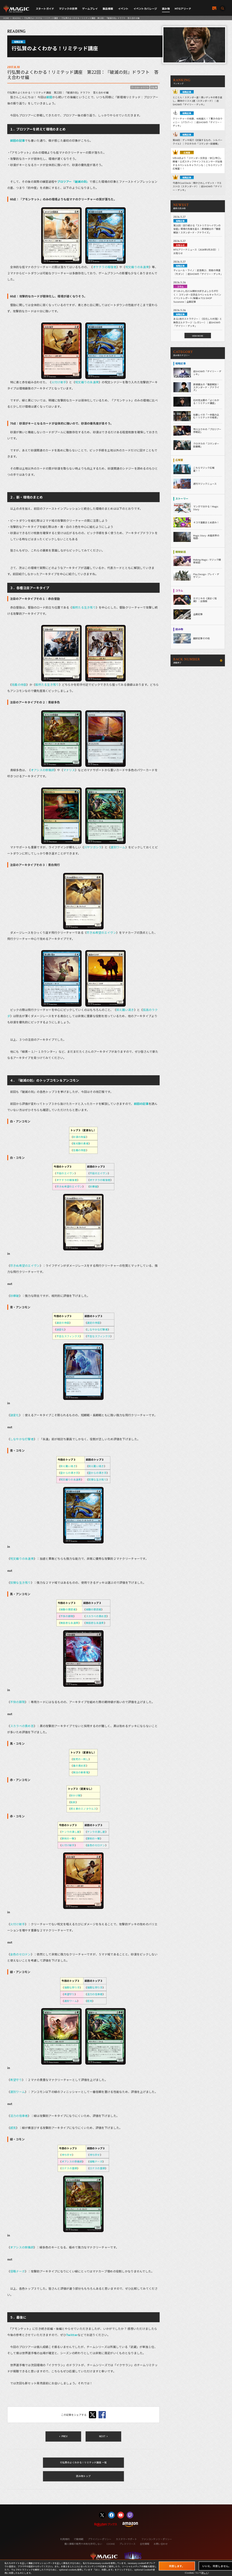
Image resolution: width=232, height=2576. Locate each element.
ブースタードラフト (140, 87)
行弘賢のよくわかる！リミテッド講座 (41, 18)
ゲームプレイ (90, 8)
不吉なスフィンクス (68, 1336)
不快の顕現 (66, 1616)
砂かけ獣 (75, 1795)
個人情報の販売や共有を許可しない (83, 2543)
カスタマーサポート (126, 2539)
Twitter (72, 2335)
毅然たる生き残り (84, 607)
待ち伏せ (67, 2155)
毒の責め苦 (79, 1765)
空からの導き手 (69, 1473)
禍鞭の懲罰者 (68, 1609)
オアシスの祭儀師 (42, 770)
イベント (123, 8)
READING (17, 18)
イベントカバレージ (145, 8)
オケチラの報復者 (104, 267)
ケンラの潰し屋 (70, 1832)
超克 (89, 2001)
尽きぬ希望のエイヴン (101, 932)
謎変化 (60, 1329)
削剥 (73, 1802)
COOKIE (110, 2543)
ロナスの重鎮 (69, 2168)
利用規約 (65, 2539)
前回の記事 (17, 140)
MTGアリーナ (183, 8)
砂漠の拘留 (79, 1137)
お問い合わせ (161, 2543)
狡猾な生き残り (97, 1479)
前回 (49, 97)
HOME (6, 18)
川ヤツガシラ (93, 847)
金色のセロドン (96, 1845)
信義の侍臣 (19, 684)
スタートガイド (45, 8)
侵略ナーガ (96, 2161)
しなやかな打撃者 (97, 1329)
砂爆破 (93, 1186)
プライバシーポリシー (99, 2539)
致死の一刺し (81, 1759)
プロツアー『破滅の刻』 (73, 181)
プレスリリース (127, 2543)
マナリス (69, 770)
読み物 (166, 8)
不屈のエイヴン (65, 1173)
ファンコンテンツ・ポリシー (156, 2539)
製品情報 (108, 8)
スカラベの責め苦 (96, 1616)
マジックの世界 (68, 8)
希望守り (69, 1994)
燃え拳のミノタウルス (83, 1808)
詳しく (204, 2572)
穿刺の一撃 (67, 1838)
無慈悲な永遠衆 (69, 1623)
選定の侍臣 (62, 1323)
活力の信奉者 (95, 1994)
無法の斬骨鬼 (81, 1772)
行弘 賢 (154, 87)
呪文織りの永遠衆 (137, 267)
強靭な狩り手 (72, 1987)
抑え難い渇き (125, 1010)
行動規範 (78, 2539)
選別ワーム (117, 847)
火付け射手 (59, 382)
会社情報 (144, 2543)
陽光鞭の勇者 (81, 1143)
